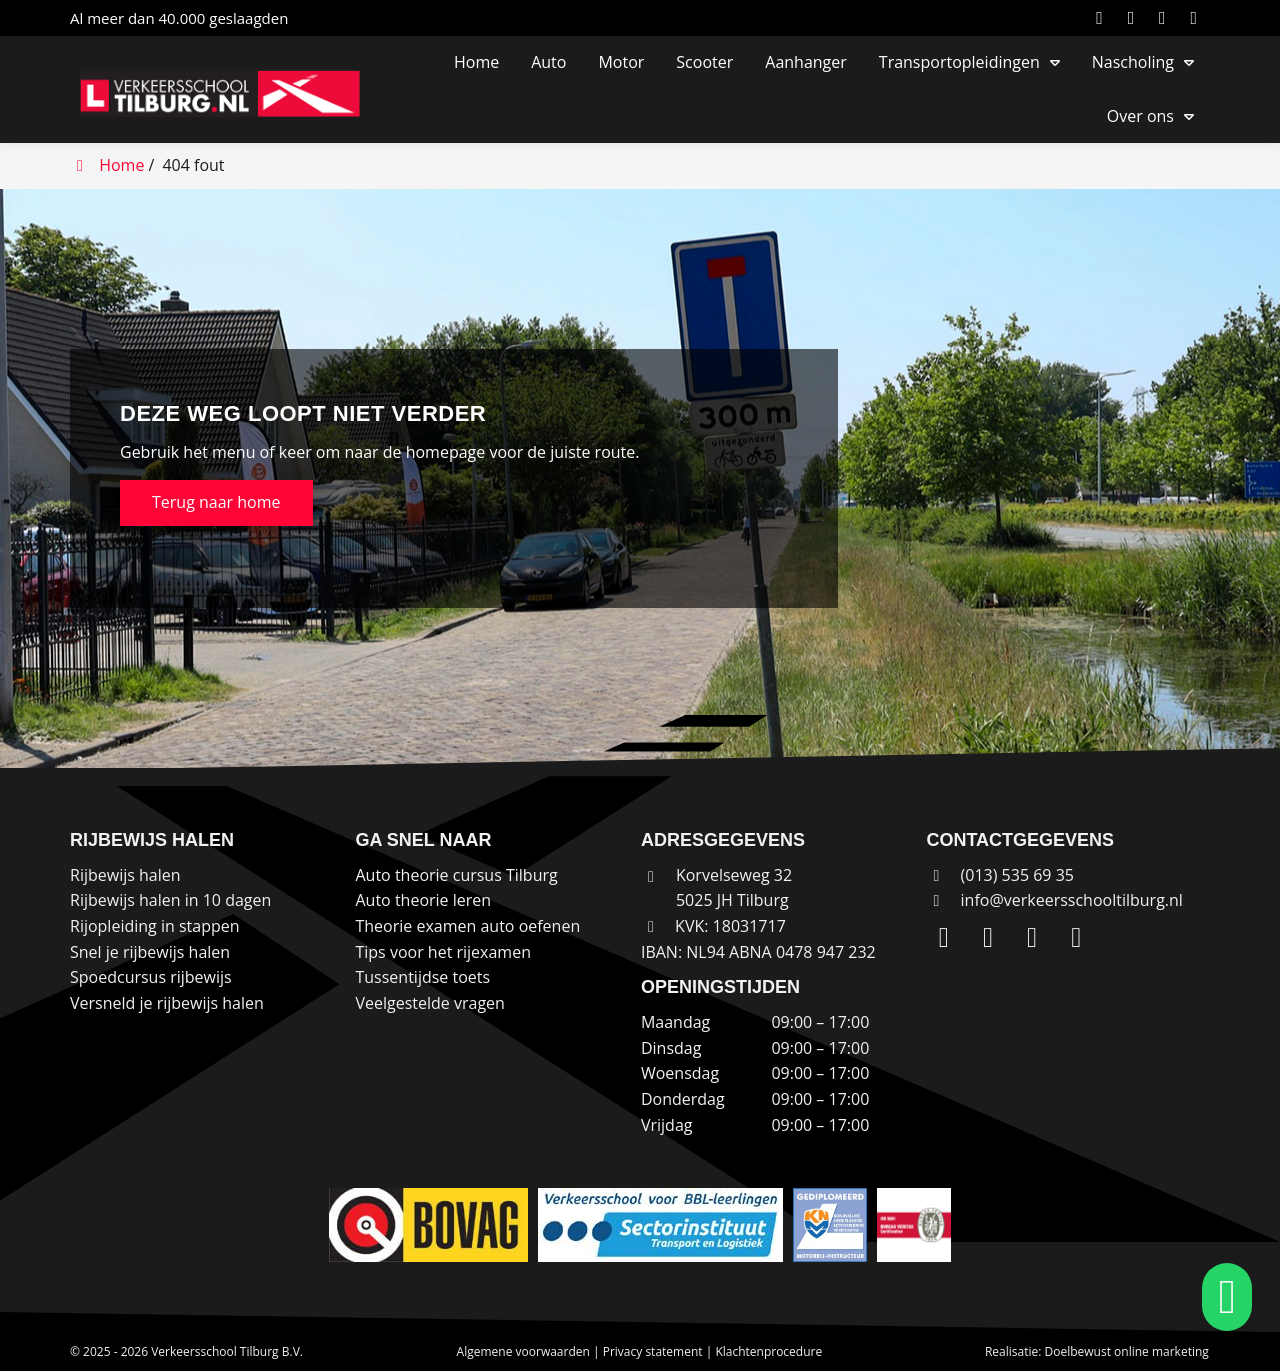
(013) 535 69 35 (1000, 875)
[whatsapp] (1221, 1297)
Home (476, 62)
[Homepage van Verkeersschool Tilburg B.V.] (230, 93)
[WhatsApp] (1197, 18)
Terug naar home (216, 502)
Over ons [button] (1140, 116)
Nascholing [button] (1133, 62)
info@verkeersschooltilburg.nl (1072, 900)
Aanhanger (806, 62)
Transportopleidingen (959, 62)
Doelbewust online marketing (1127, 1351)
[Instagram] (1135, 18)
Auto (548, 62)
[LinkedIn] (1103, 18)
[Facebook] (1166, 18)
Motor (621, 62)
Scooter (704, 62)
